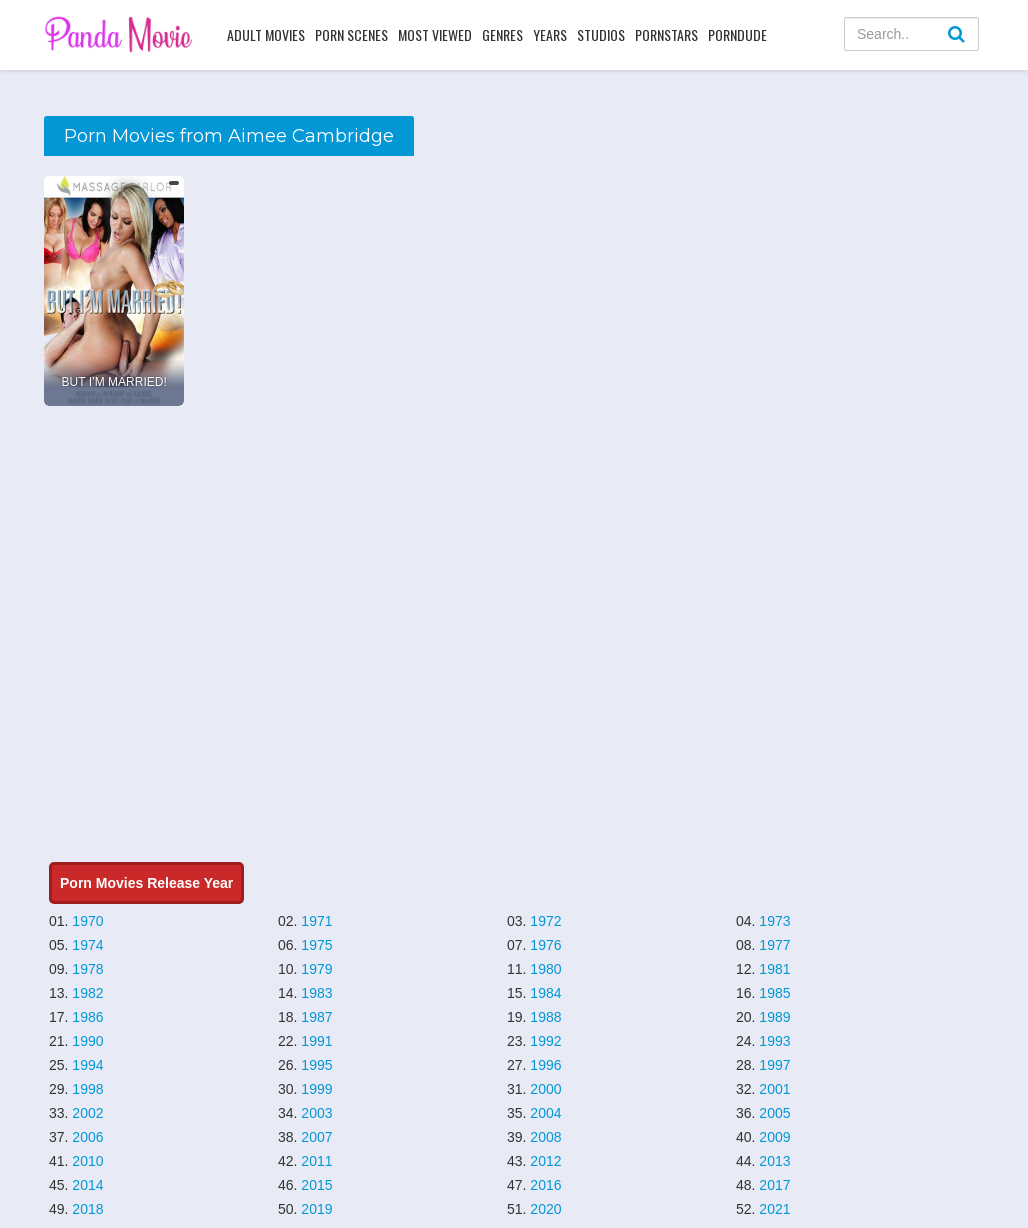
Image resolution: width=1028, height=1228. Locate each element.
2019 (316, 1209)
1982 (87, 993)
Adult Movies (266, 34)
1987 (316, 1017)
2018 (87, 1209)
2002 (87, 1113)
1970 (87, 921)
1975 (316, 945)
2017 (774, 1185)
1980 (545, 969)
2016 (545, 1185)
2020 (545, 1209)
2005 (774, 1113)
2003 (316, 1113)
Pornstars (666, 34)
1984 (545, 993)
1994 (87, 1065)
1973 (774, 921)
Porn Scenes (351, 34)
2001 (774, 1089)
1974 (87, 945)
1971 (316, 921)
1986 (87, 1017)
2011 (316, 1161)
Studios (601, 34)
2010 (87, 1161)
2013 (774, 1161)
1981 (774, 969)
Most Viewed (435, 34)
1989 (774, 1017)
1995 (316, 1065)
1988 (545, 1017)
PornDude (737, 34)
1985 (774, 993)
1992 (545, 1041)
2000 (545, 1089)
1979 (316, 969)
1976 (545, 945)
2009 (774, 1137)
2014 (87, 1185)
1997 (774, 1065)
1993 (774, 1041)
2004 (545, 1113)
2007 (316, 1137)
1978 (87, 969)
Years (550, 34)
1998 (87, 1089)
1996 (545, 1065)
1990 (87, 1041)
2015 (316, 1185)
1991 (316, 1041)
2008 (545, 1137)
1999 (316, 1089)
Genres (502, 34)
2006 (87, 1137)
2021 (774, 1209)
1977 (774, 945)
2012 (545, 1161)
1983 (316, 993)
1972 (545, 921)
